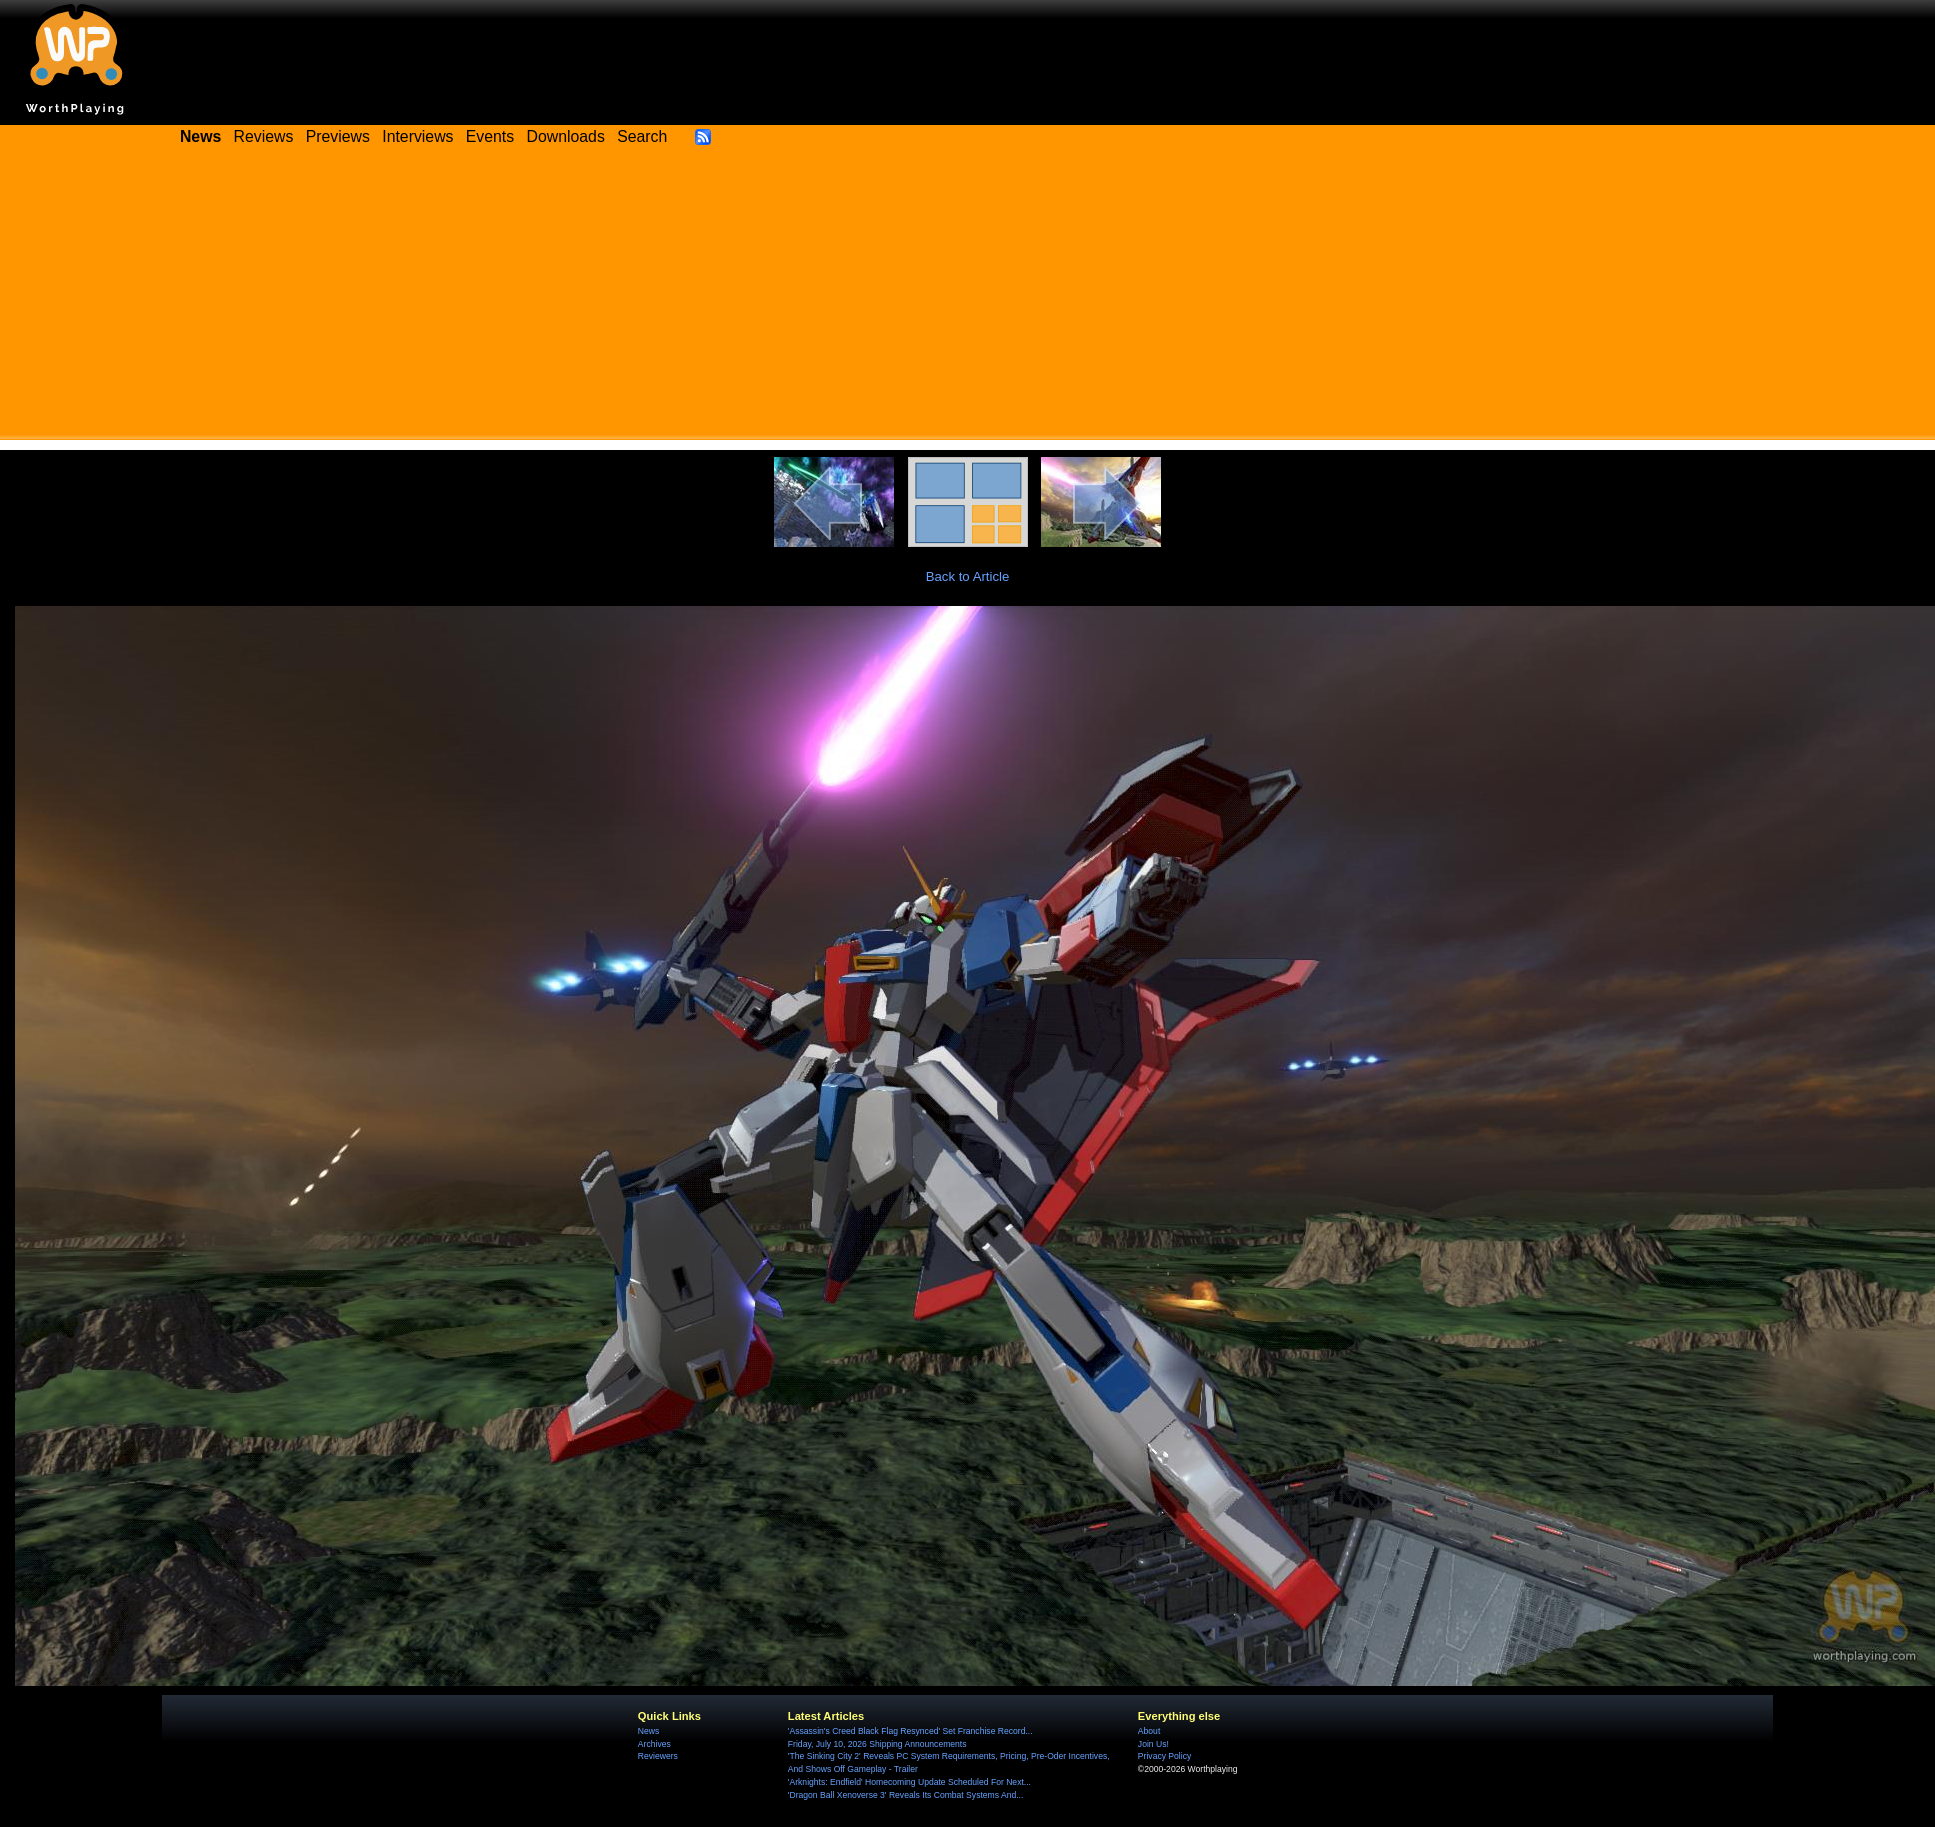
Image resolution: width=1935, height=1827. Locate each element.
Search (642, 136)
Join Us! (1153, 1744)
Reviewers (658, 1756)
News (648, 1731)
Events (490, 136)
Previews (338, 136)
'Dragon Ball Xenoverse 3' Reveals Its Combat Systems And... (905, 1795)
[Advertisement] (968, 300)
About (1149, 1731)
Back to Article (968, 576)
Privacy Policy (1164, 1756)
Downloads (566, 136)
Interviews (417, 136)
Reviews (264, 136)
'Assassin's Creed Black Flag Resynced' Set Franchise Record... (910, 1731)
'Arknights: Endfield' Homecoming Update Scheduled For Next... (909, 1782)
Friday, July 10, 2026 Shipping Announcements (877, 1744)
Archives (654, 1744)
